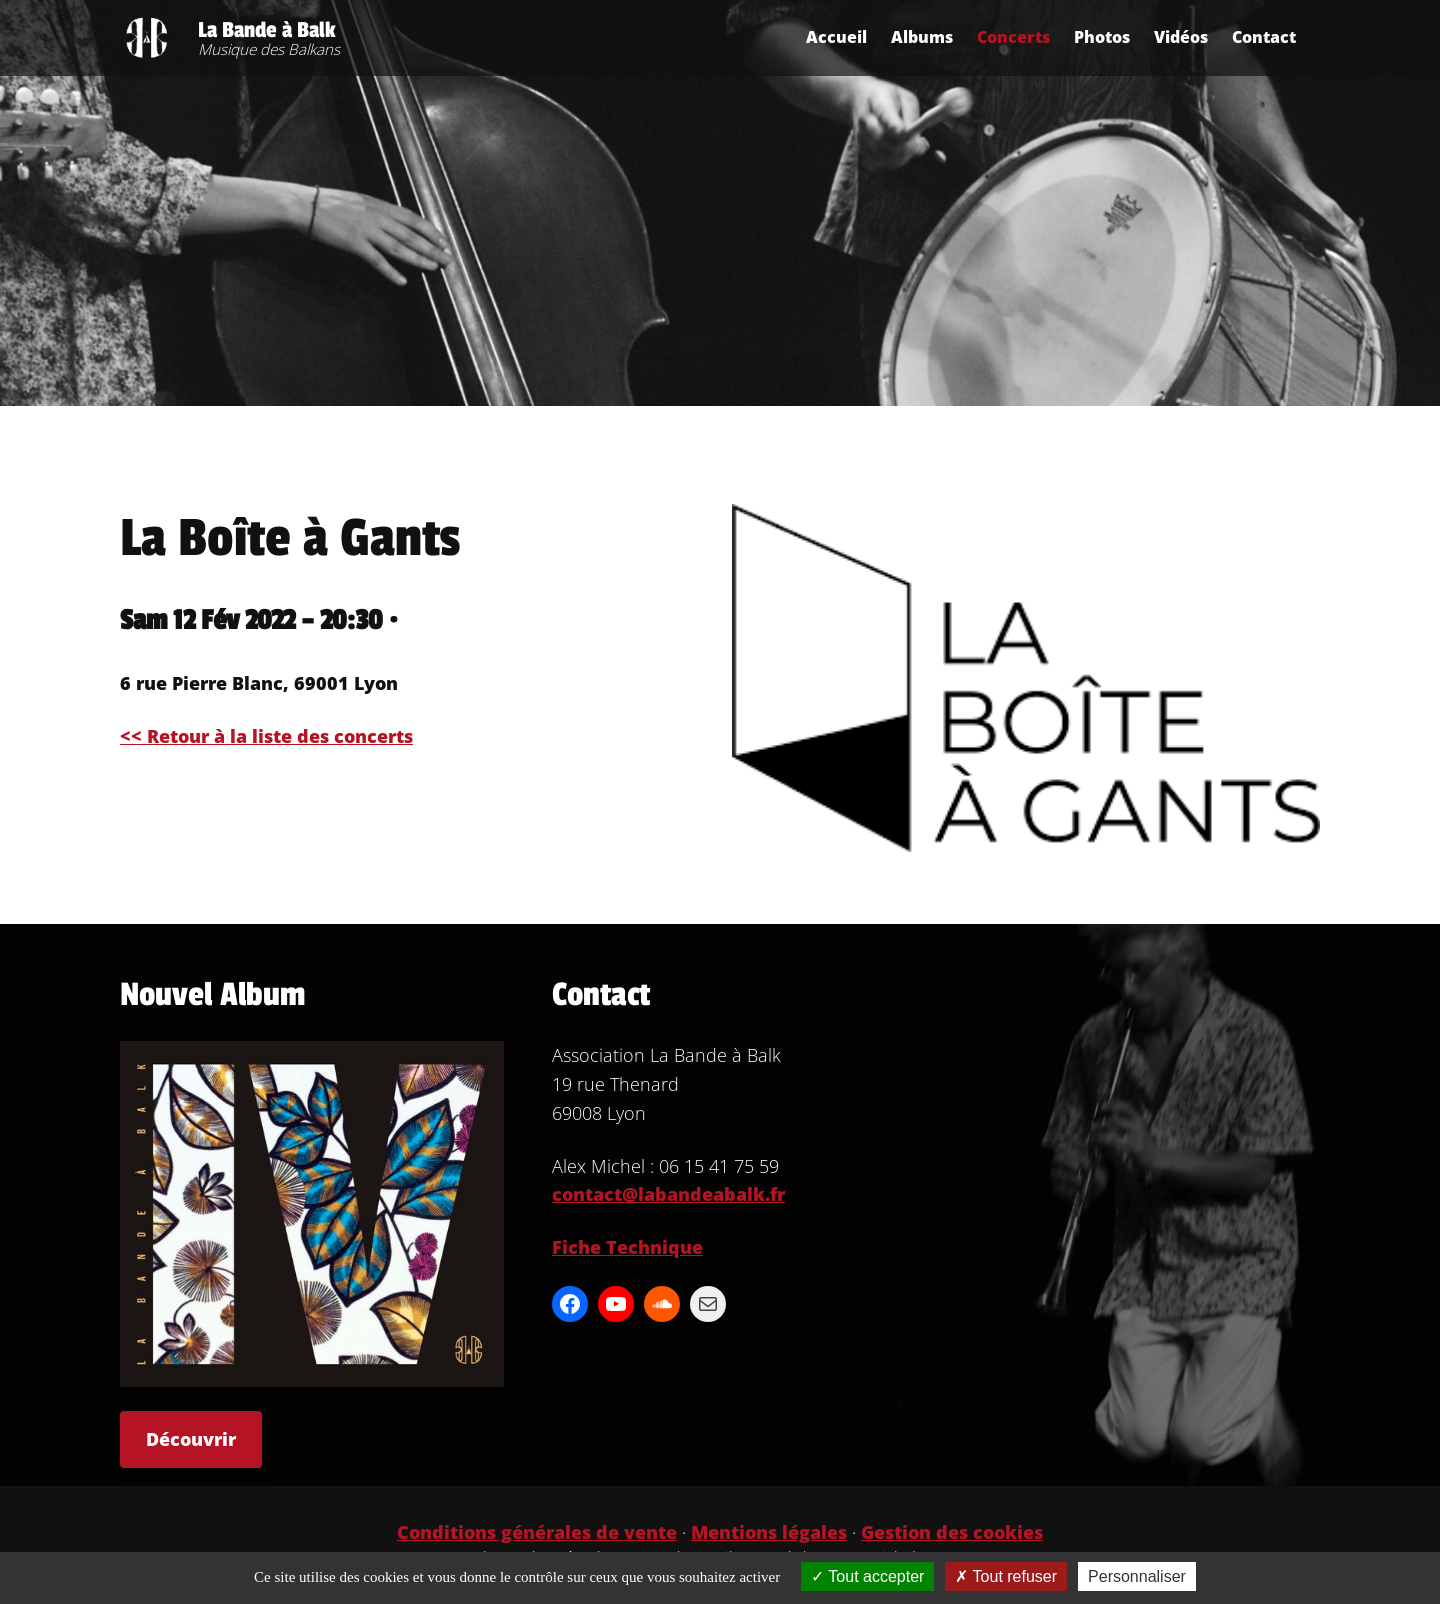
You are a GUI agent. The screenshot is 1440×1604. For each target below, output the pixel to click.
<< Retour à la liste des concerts (266, 736)
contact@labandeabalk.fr (668, 1194)
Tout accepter (867, 1576)
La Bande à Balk (267, 30)
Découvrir (191, 1439)
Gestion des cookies (952, 1532)
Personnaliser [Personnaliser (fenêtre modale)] (1137, 1576)
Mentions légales (769, 1532)
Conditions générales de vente (537, 1532)
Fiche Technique (627, 1247)
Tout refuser (1006, 1576)
